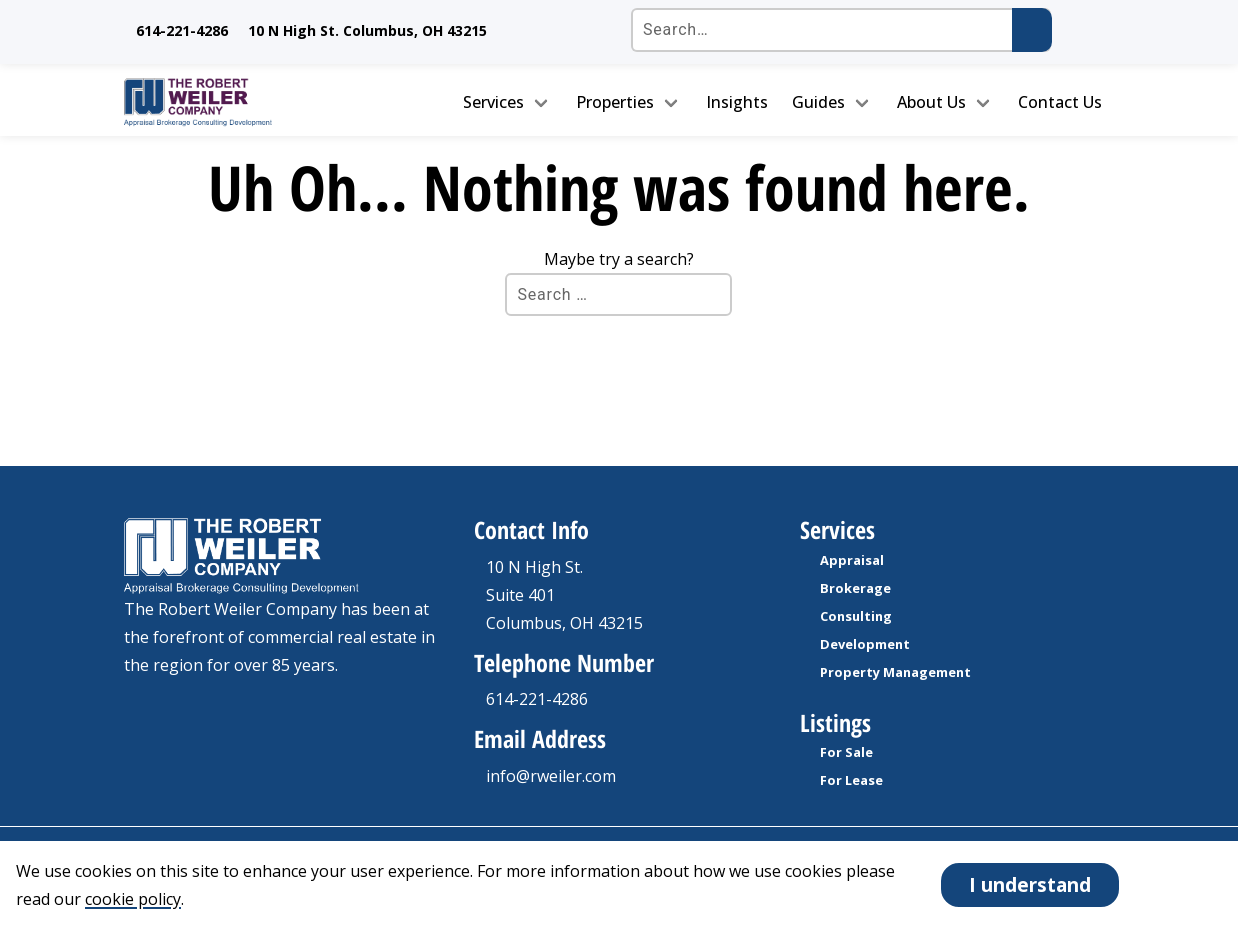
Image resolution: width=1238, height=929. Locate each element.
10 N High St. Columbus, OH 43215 (367, 30)
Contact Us (1060, 102)
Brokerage (855, 588)
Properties (615, 102)
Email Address (540, 738)
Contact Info (531, 529)
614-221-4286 (182, 30)
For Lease (851, 780)
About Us (931, 102)
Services (493, 102)
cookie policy (133, 899)
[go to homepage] (239, 102)
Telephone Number (564, 662)
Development (865, 644)
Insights (737, 102)
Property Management (895, 672)
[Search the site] (841, 30)
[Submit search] (1032, 30)
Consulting (856, 616)
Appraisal (852, 560)
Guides (818, 102)
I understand (1030, 884)
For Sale (846, 752)
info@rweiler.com (551, 776)
